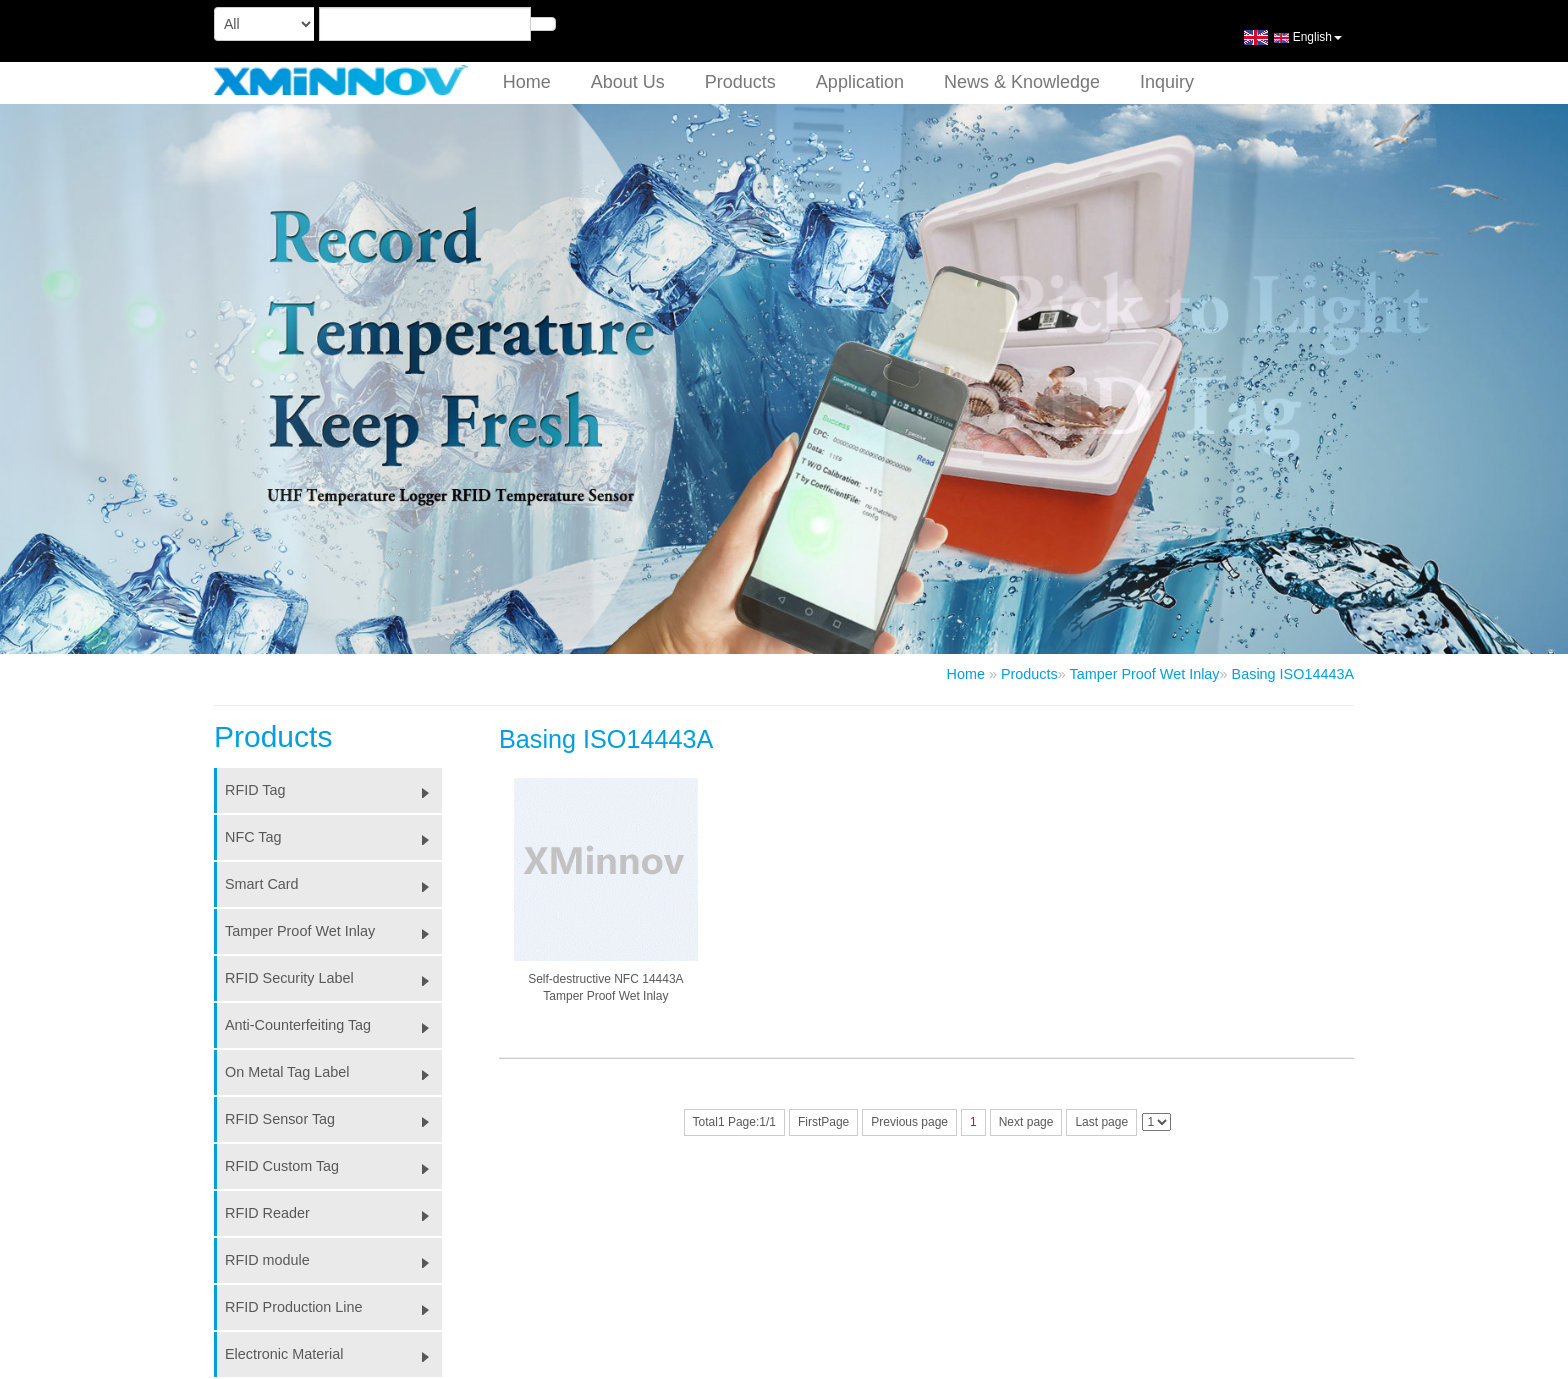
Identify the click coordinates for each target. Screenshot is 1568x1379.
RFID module (333, 1260)
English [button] (1293, 45)
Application (860, 82)
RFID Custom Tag (333, 1166)
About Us (628, 82)
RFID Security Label (333, 978)
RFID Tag (333, 790)
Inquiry (1167, 82)
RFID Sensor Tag (333, 1119)
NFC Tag (333, 837)
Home (527, 82)
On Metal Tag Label (333, 1072)
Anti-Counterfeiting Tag (333, 1025)
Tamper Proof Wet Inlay (1144, 674)
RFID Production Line (333, 1307)
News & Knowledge (1022, 82)
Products (740, 82)
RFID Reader (333, 1213)
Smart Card (333, 884)
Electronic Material (333, 1354)
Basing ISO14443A (1293, 674)
